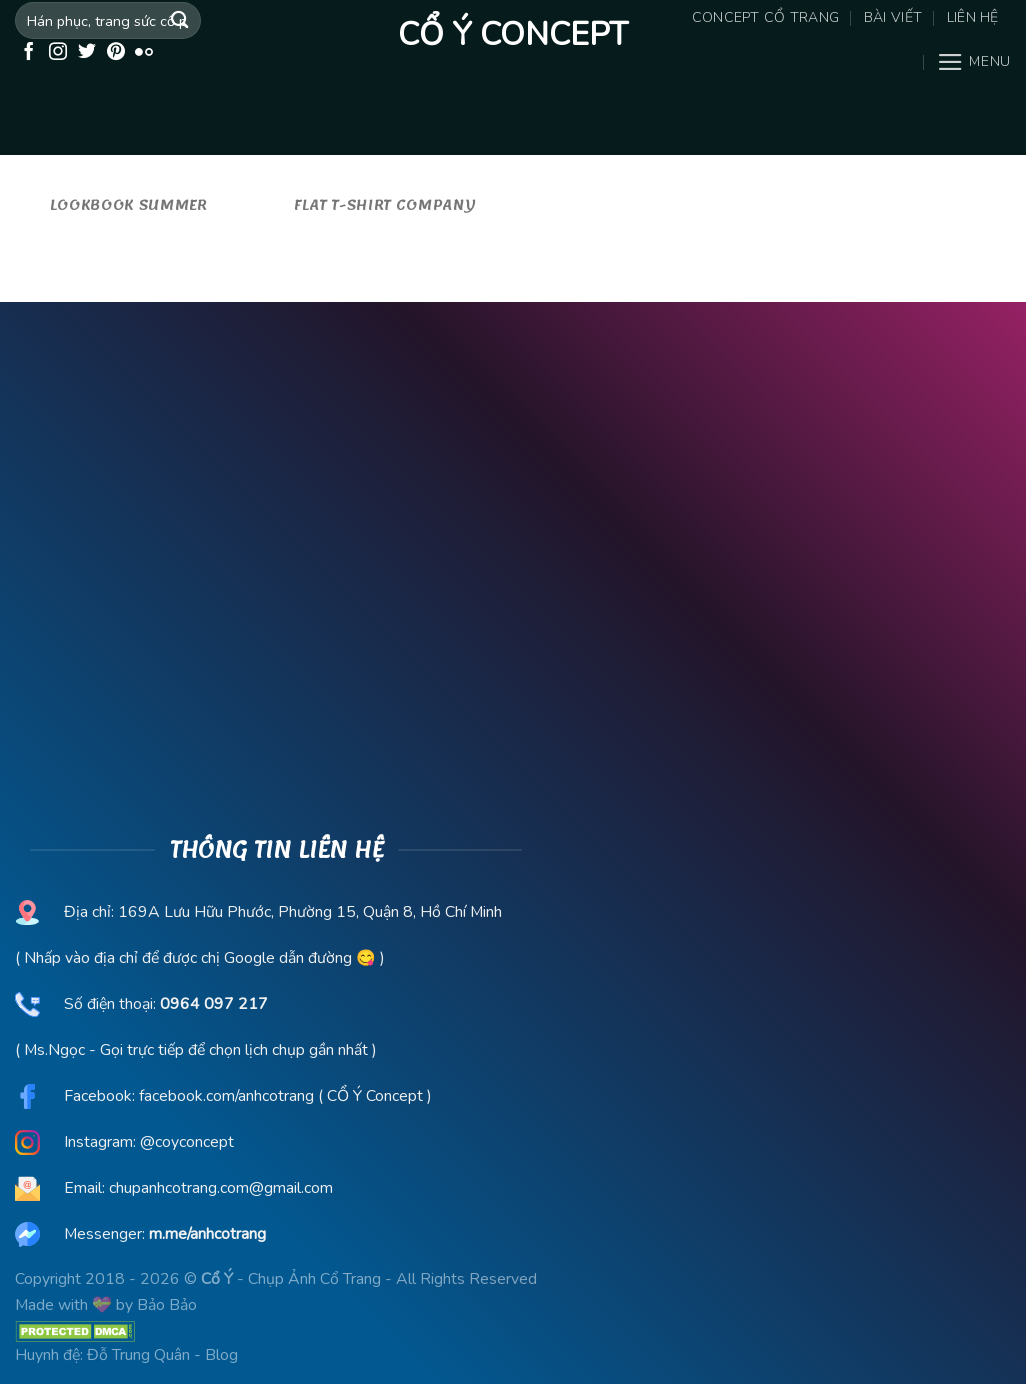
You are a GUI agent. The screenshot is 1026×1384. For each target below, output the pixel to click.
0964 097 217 (214, 1004)
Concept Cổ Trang (766, 17)
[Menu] (974, 62)
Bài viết (893, 17)
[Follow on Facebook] (29, 53)
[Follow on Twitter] (87, 53)
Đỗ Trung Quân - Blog (162, 1355)
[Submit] (179, 20)
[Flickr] (144, 53)
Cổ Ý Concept (513, 35)
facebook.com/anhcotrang (226, 1096)
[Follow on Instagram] (58, 53)
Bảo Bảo (167, 1305)
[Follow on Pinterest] (116, 53)
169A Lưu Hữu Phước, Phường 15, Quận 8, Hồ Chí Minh (308, 912)
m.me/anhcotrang (207, 1234)
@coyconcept (187, 1142)
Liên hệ (973, 17)
